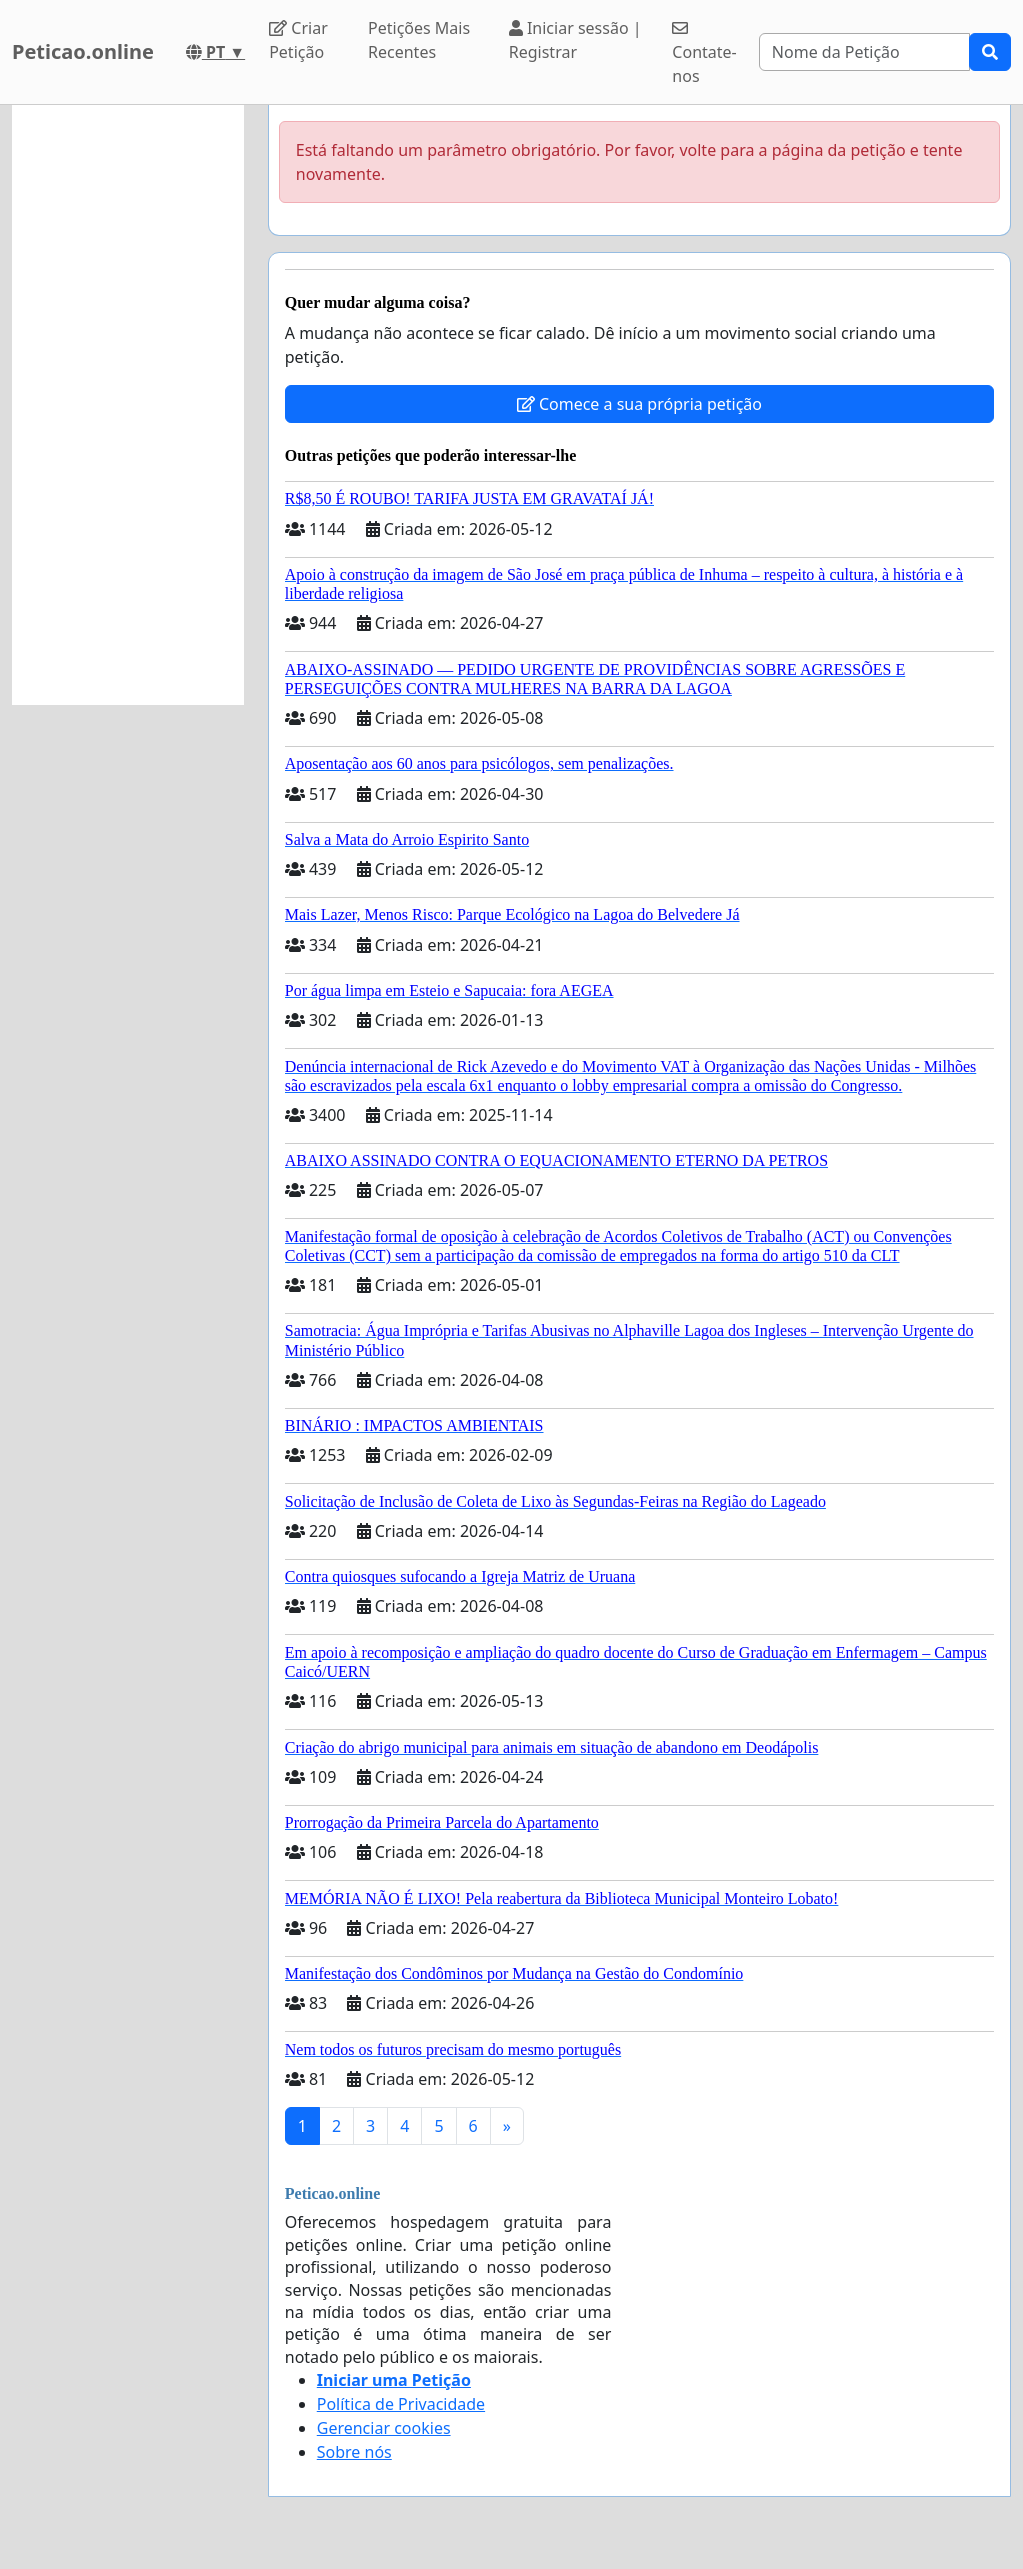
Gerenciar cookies (384, 2428)
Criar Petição (298, 40)
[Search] (864, 52)
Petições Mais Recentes (419, 40)
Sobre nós (354, 2452)
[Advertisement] (128, 405)
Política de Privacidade (401, 2404)
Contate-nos (704, 53)
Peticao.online (83, 51)
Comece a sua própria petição (639, 404)
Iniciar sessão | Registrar (575, 40)
